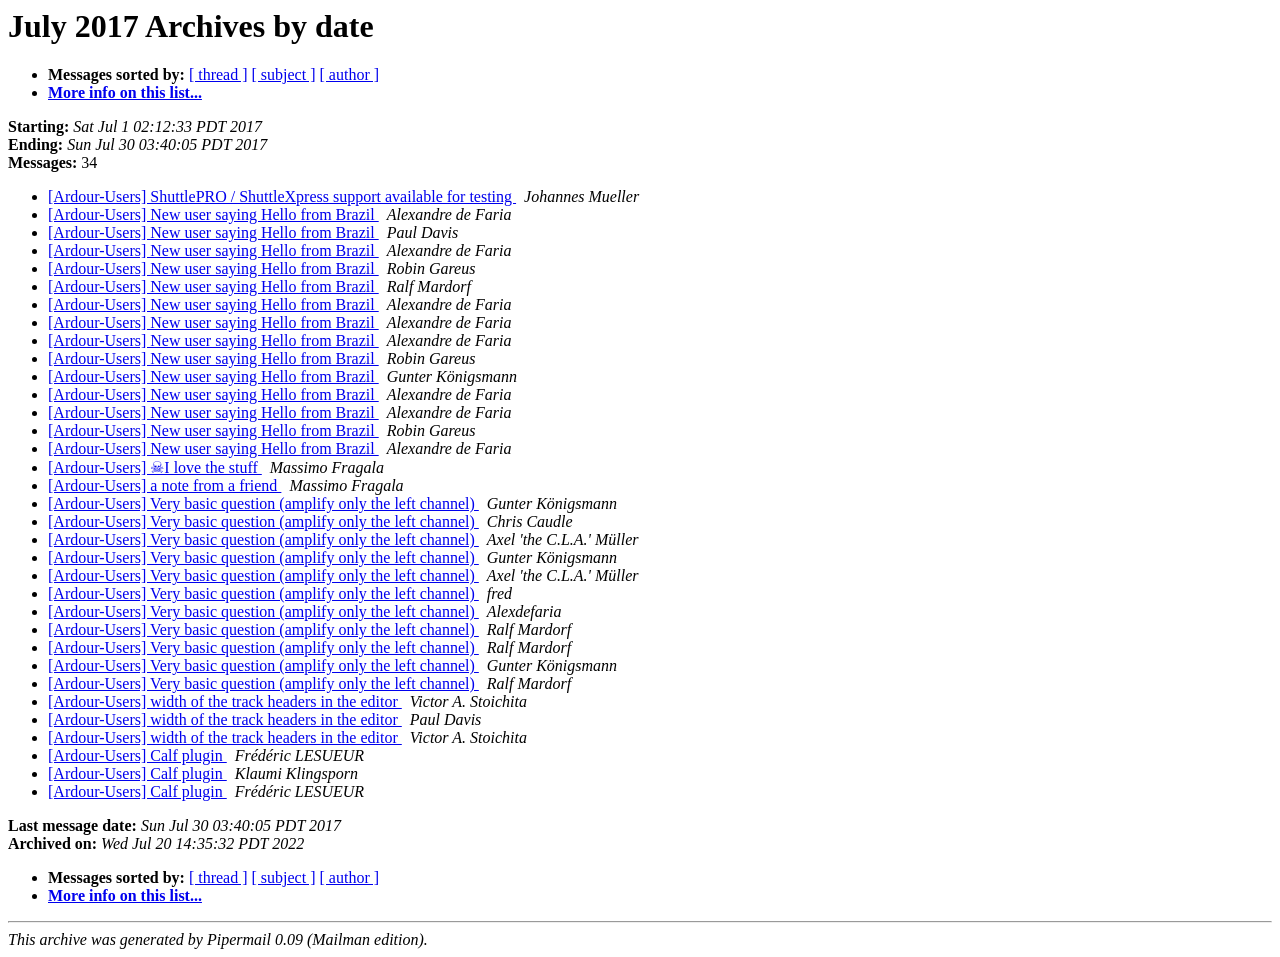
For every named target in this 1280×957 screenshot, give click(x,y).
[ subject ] (284, 74)
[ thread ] (218, 74)
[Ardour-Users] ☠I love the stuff (155, 467)
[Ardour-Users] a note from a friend (164, 485)
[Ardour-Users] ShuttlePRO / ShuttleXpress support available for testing (282, 196)
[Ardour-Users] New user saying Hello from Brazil (213, 214)
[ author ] (350, 74)
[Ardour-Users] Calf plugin (137, 755)
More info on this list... (125, 92)
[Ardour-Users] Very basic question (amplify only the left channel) (263, 503)
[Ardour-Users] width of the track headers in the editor (225, 701)
